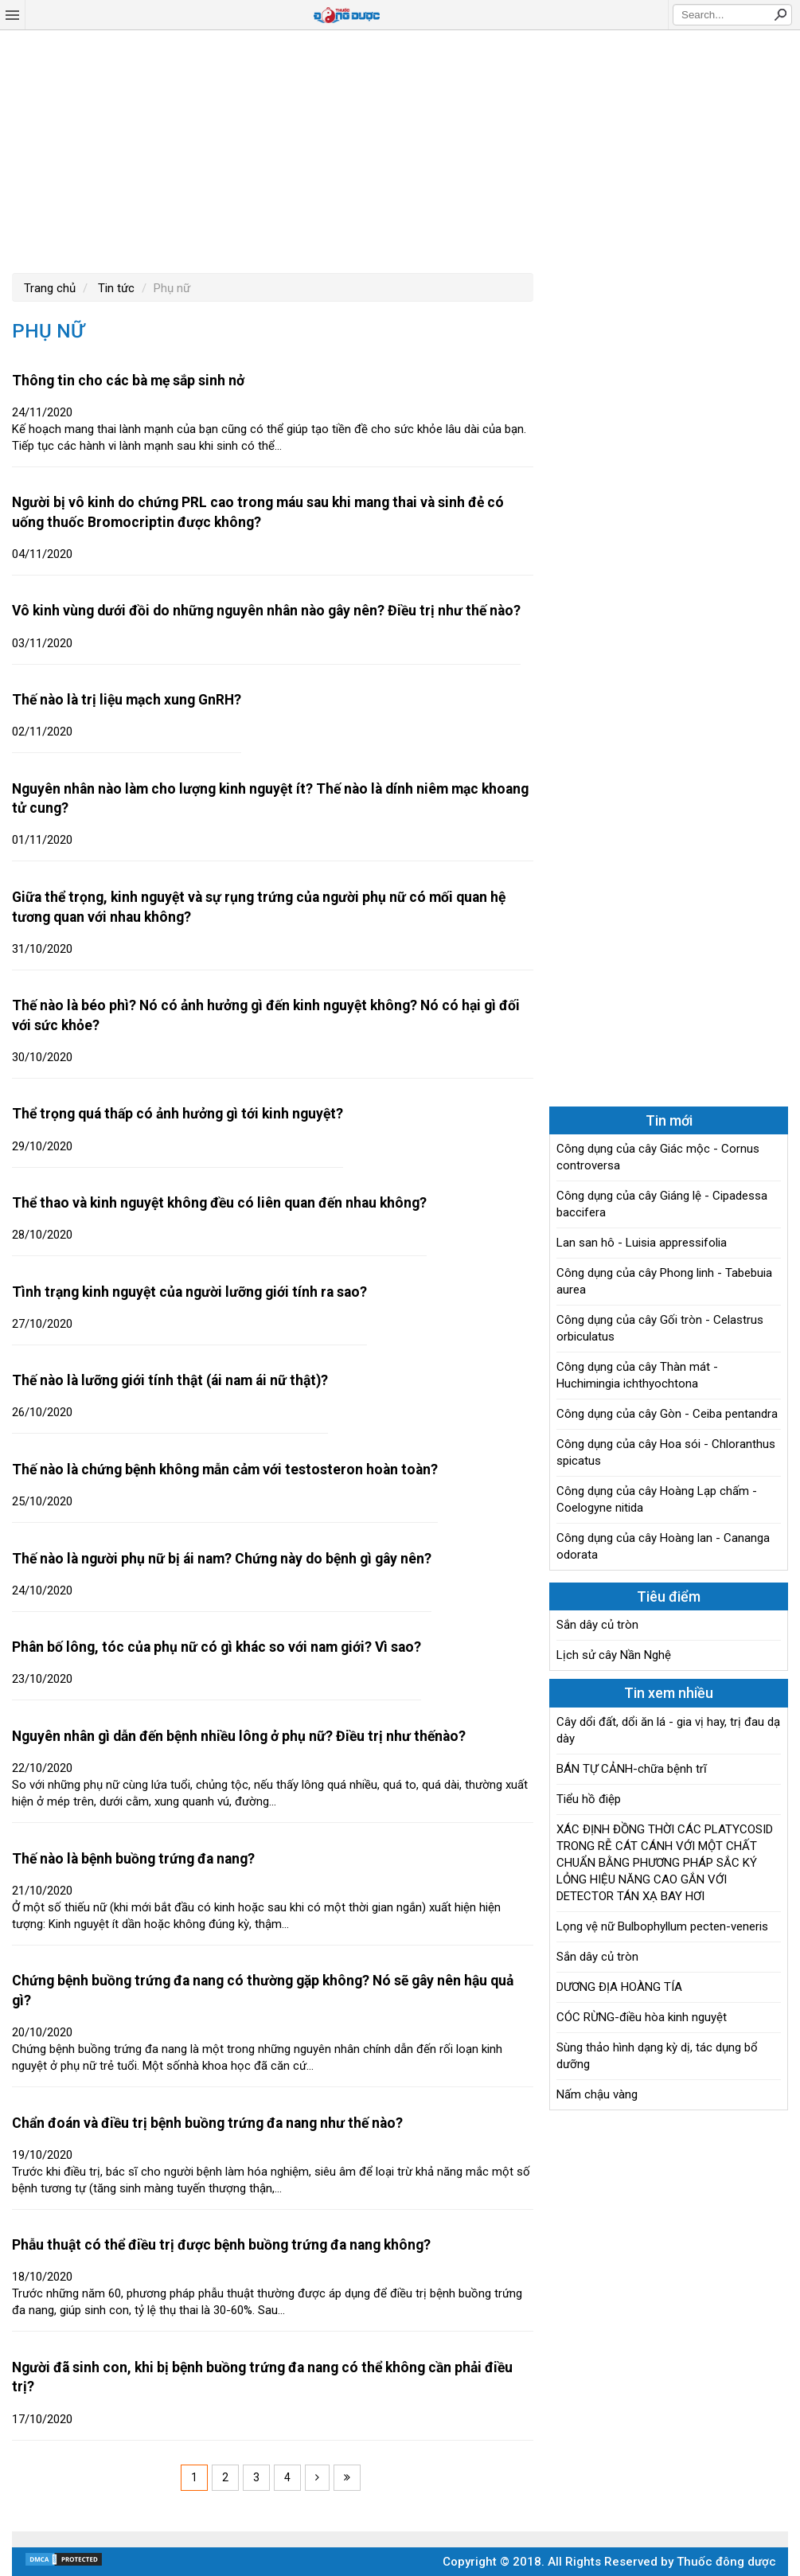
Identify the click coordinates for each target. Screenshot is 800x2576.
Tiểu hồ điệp (588, 1799)
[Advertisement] (400, 149)
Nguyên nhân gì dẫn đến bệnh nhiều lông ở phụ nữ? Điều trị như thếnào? (239, 1736)
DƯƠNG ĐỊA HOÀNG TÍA (619, 1987)
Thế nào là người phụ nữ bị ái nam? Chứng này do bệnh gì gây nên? (221, 1559)
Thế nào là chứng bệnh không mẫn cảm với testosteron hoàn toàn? (225, 1469)
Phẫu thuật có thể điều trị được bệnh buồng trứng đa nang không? (221, 2245)
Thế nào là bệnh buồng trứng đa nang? (133, 1859)
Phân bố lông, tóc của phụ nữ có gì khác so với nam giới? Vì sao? (216, 1647)
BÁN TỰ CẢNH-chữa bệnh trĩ (631, 1769)
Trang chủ (50, 288)
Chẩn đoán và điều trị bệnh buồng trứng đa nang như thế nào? (207, 2123)
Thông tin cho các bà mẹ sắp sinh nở (128, 380)
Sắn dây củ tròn (597, 1625)
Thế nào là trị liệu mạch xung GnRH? (126, 700)
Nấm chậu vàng (597, 2094)
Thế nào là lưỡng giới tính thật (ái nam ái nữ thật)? (170, 1380)
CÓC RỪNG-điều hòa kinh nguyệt (641, 2017)
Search (780, 14)
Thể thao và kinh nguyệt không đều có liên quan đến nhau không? (219, 1203)
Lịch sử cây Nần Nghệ (613, 1655)
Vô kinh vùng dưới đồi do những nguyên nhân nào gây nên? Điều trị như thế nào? (266, 611)
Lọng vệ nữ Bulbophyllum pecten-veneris (662, 1926)
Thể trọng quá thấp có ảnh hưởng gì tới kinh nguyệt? (177, 1114)
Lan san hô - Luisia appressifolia (641, 1242)
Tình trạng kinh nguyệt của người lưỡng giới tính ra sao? (189, 1292)
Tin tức (115, 288)
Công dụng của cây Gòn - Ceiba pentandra (667, 1414)
